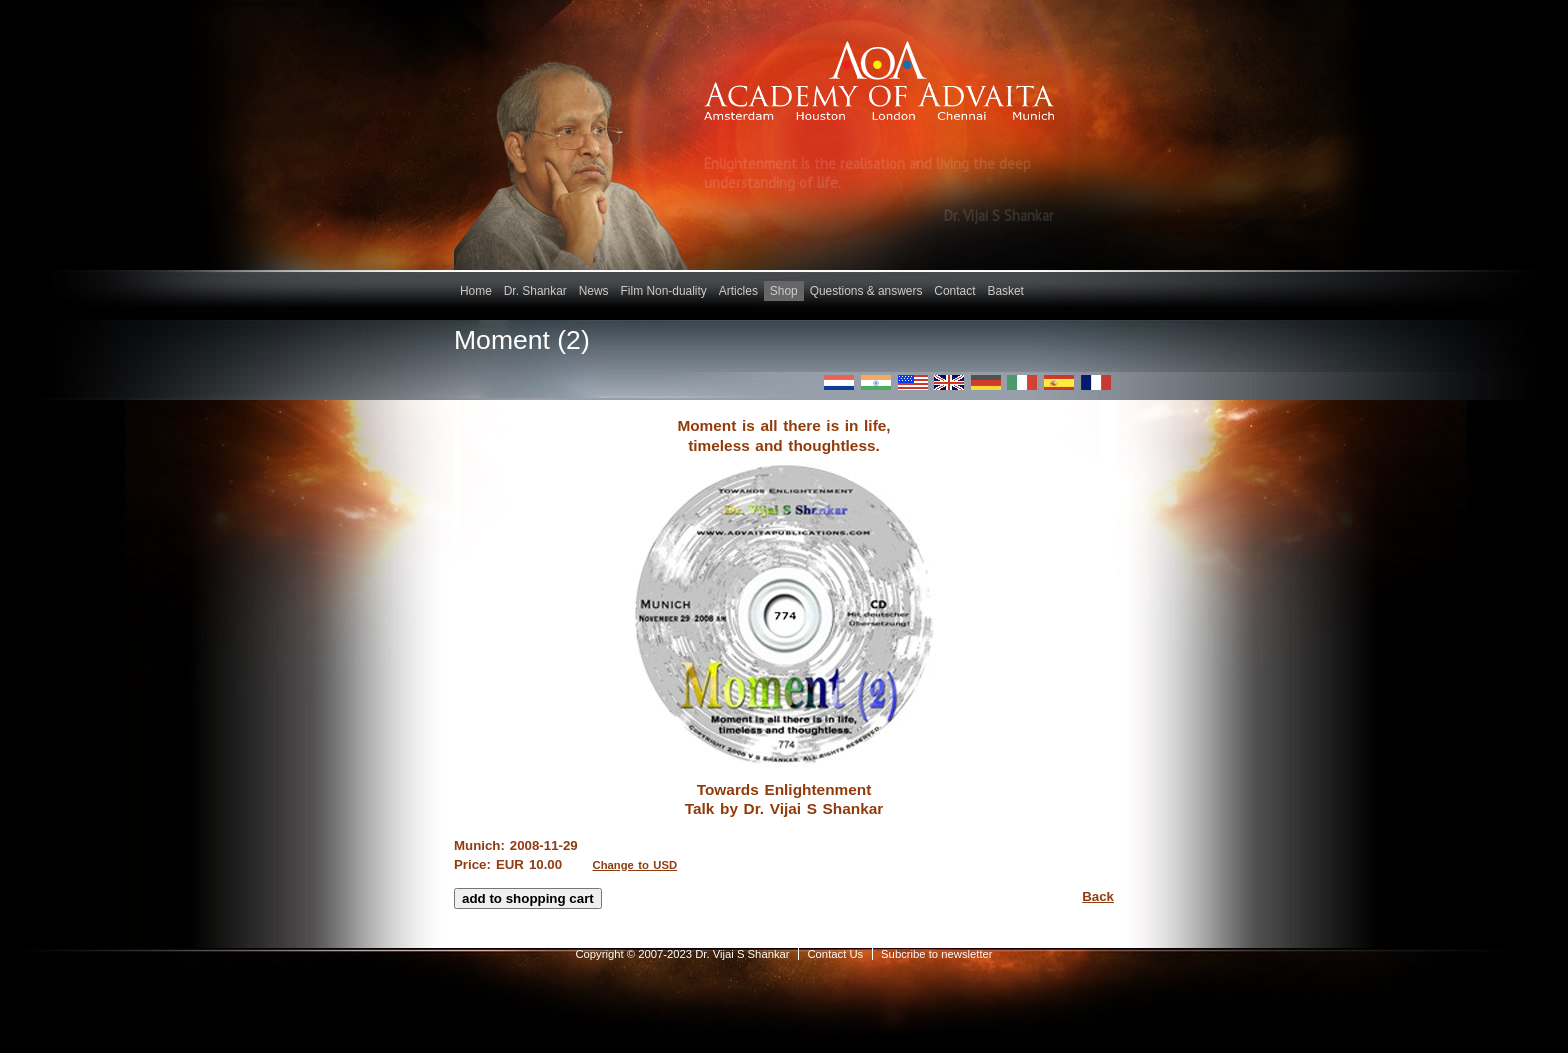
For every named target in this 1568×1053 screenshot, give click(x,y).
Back (1098, 896)
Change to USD (635, 865)
